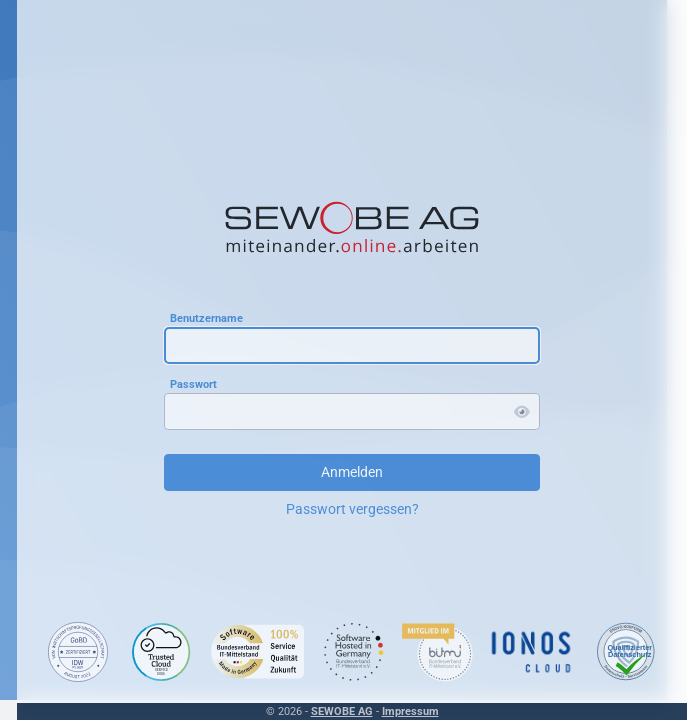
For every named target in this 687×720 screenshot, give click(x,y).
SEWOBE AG (342, 711)
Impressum (410, 711)
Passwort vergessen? (352, 509)
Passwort (193, 383)
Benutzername (206, 317)
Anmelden (352, 472)
